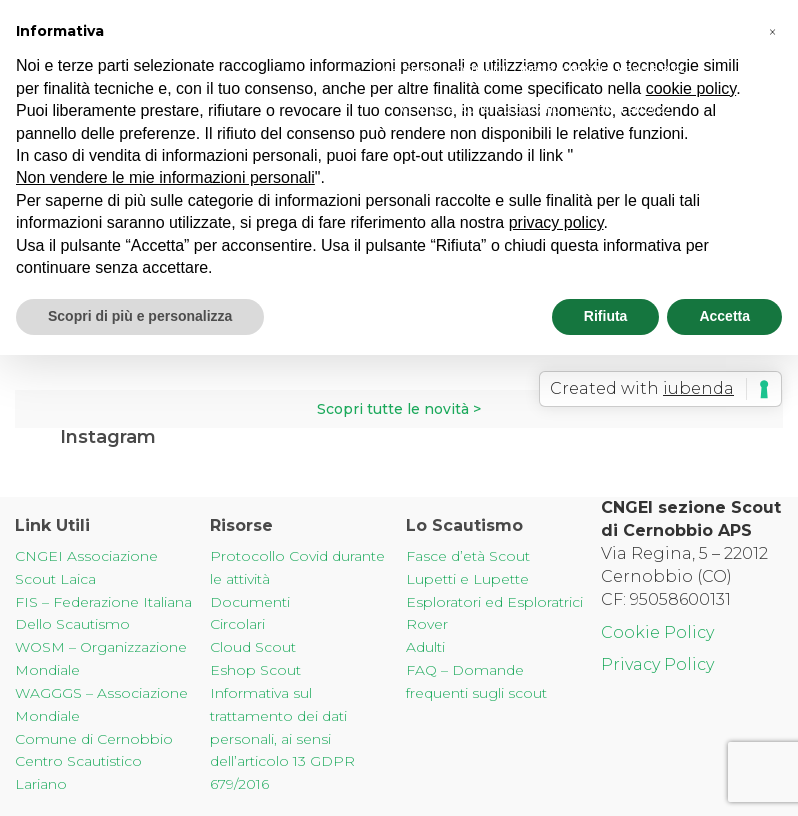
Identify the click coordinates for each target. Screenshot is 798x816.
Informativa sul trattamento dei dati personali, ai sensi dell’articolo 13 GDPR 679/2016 (282, 738)
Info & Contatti (561, 69)
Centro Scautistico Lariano (481, 109)
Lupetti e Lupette (467, 579)
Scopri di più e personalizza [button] (140, 316)
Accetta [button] (724, 316)
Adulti (425, 647)
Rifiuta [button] (606, 316)
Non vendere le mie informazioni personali (165, 177)
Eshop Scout (255, 670)
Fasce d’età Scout (468, 556)
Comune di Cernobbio (94, 739)
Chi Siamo (410, 69)
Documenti (250, 602)
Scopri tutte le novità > (399, 409)
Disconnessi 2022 (622, 109)
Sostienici (478, 69)
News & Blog (652, 69)
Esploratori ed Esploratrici (494, 602)
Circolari (237, 624)
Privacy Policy (657, 664)
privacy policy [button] (556, 222)
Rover (427, 624)
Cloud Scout (253, 647)
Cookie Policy (657, 632)
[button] (772, 32)
